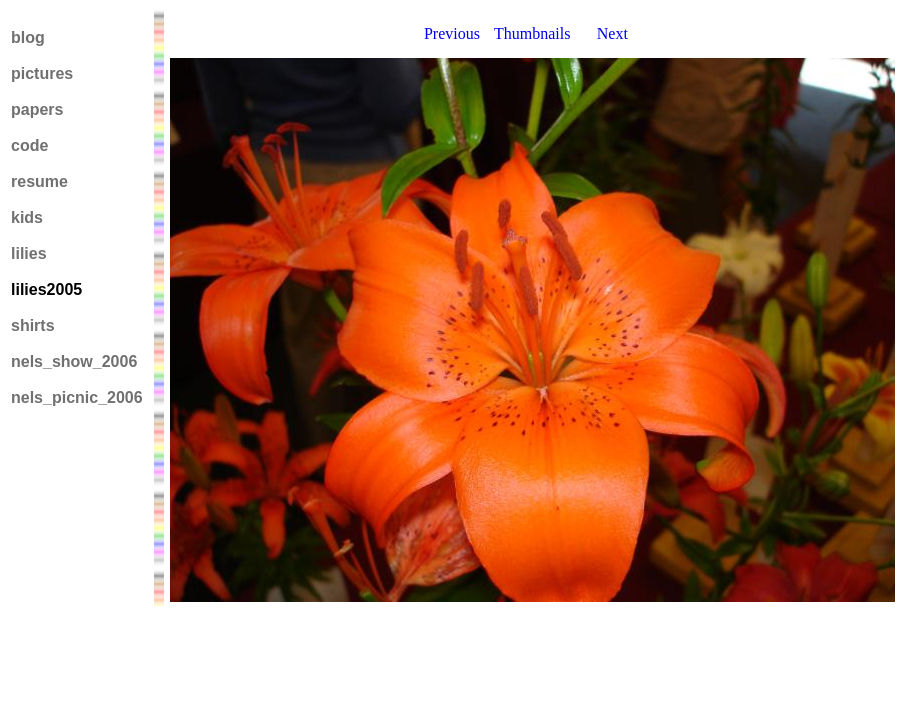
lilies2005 (46, 289)
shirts (33, 325)
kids (27, 217)
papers (37, 109)
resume (39, 181)
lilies (29, 253)
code (29, 145)
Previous (452, 33)
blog (28, 37)
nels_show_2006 (74, 361)
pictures (42, 73)
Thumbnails (532, 33)
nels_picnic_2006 (77, 397)
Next (612, 33)
